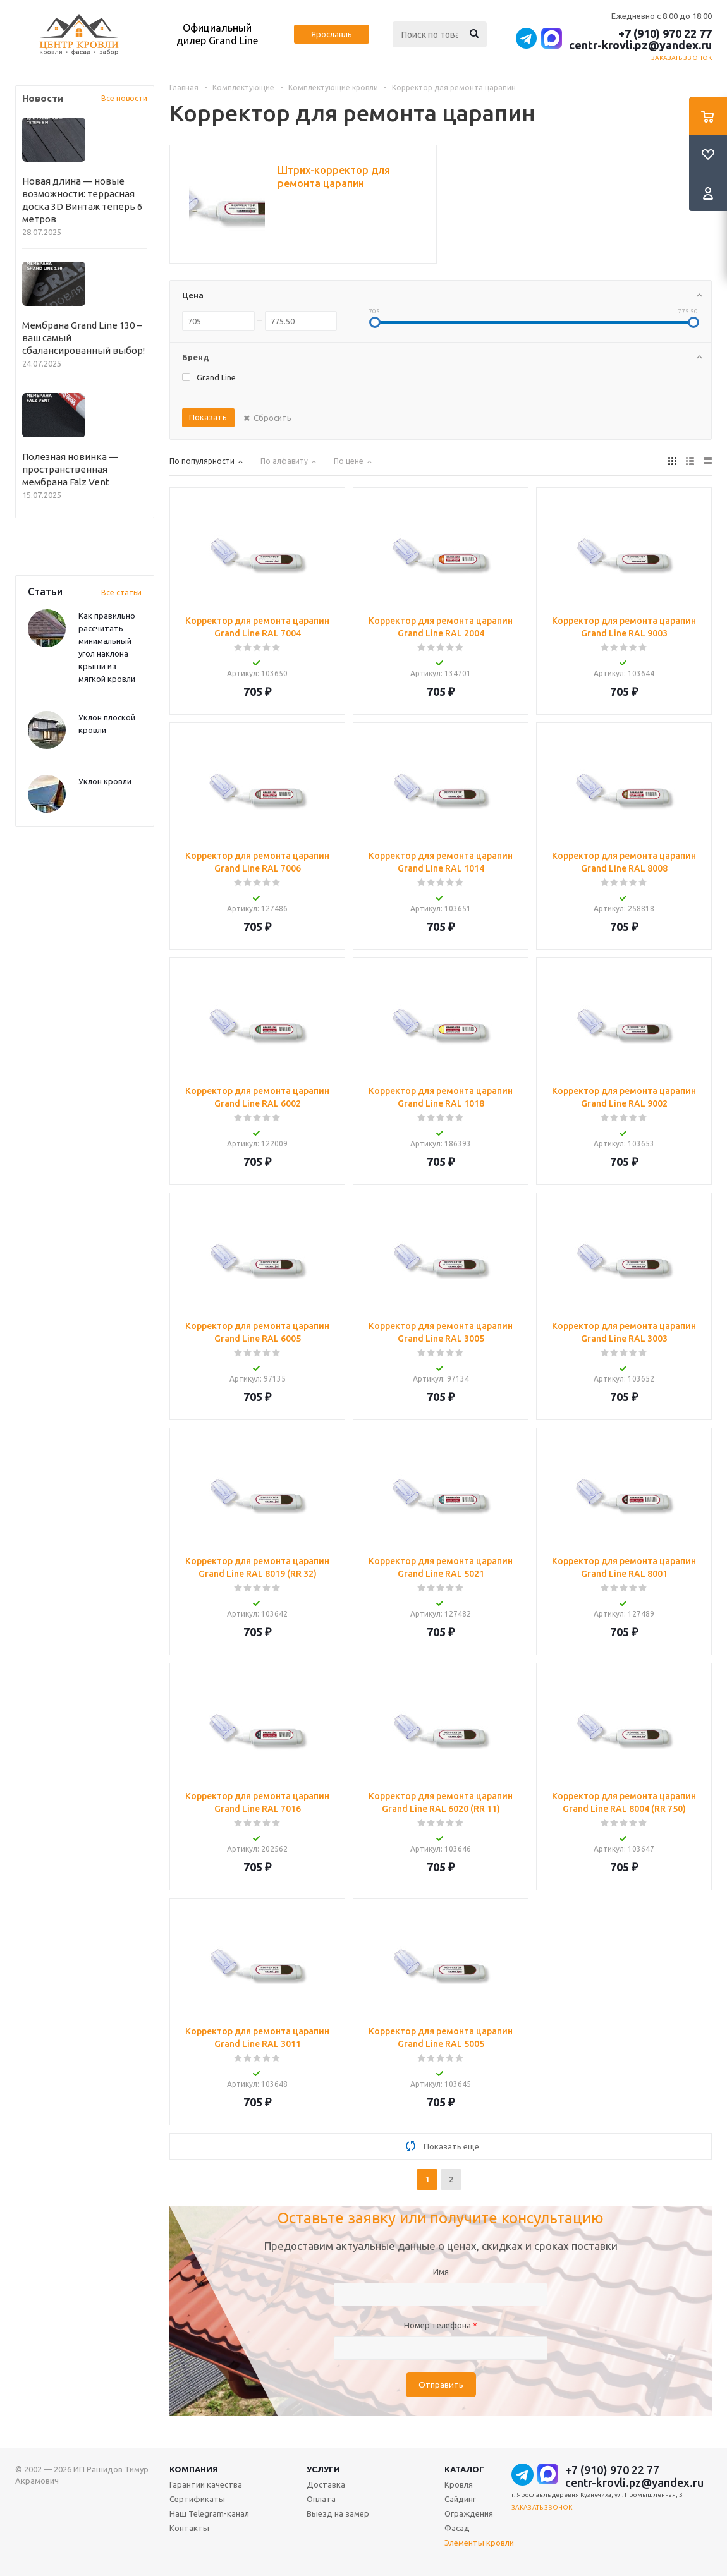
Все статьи (121, 592)
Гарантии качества (205, 2484)
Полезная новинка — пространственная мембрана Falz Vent (70, 469)
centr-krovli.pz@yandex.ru (640, 45)
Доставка (326, 2484)
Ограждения (468, 2513)
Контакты (189, 2528)
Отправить (440, 2385)
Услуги (323, 2469)
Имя (441, 2271)
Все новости (124, 98)
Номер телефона (440, 2325)
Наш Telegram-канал (209, 2513)
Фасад (457, 2528)
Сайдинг (460, 2498)
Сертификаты (197, 2498)
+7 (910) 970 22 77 (665, 33)
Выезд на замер (338, 2513)
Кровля (458, 2484)
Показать (208, 417)
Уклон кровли (104, 781)
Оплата (321, 2498)
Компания (193, 2469)
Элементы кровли (479, 2542)
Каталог (464, 2469)
